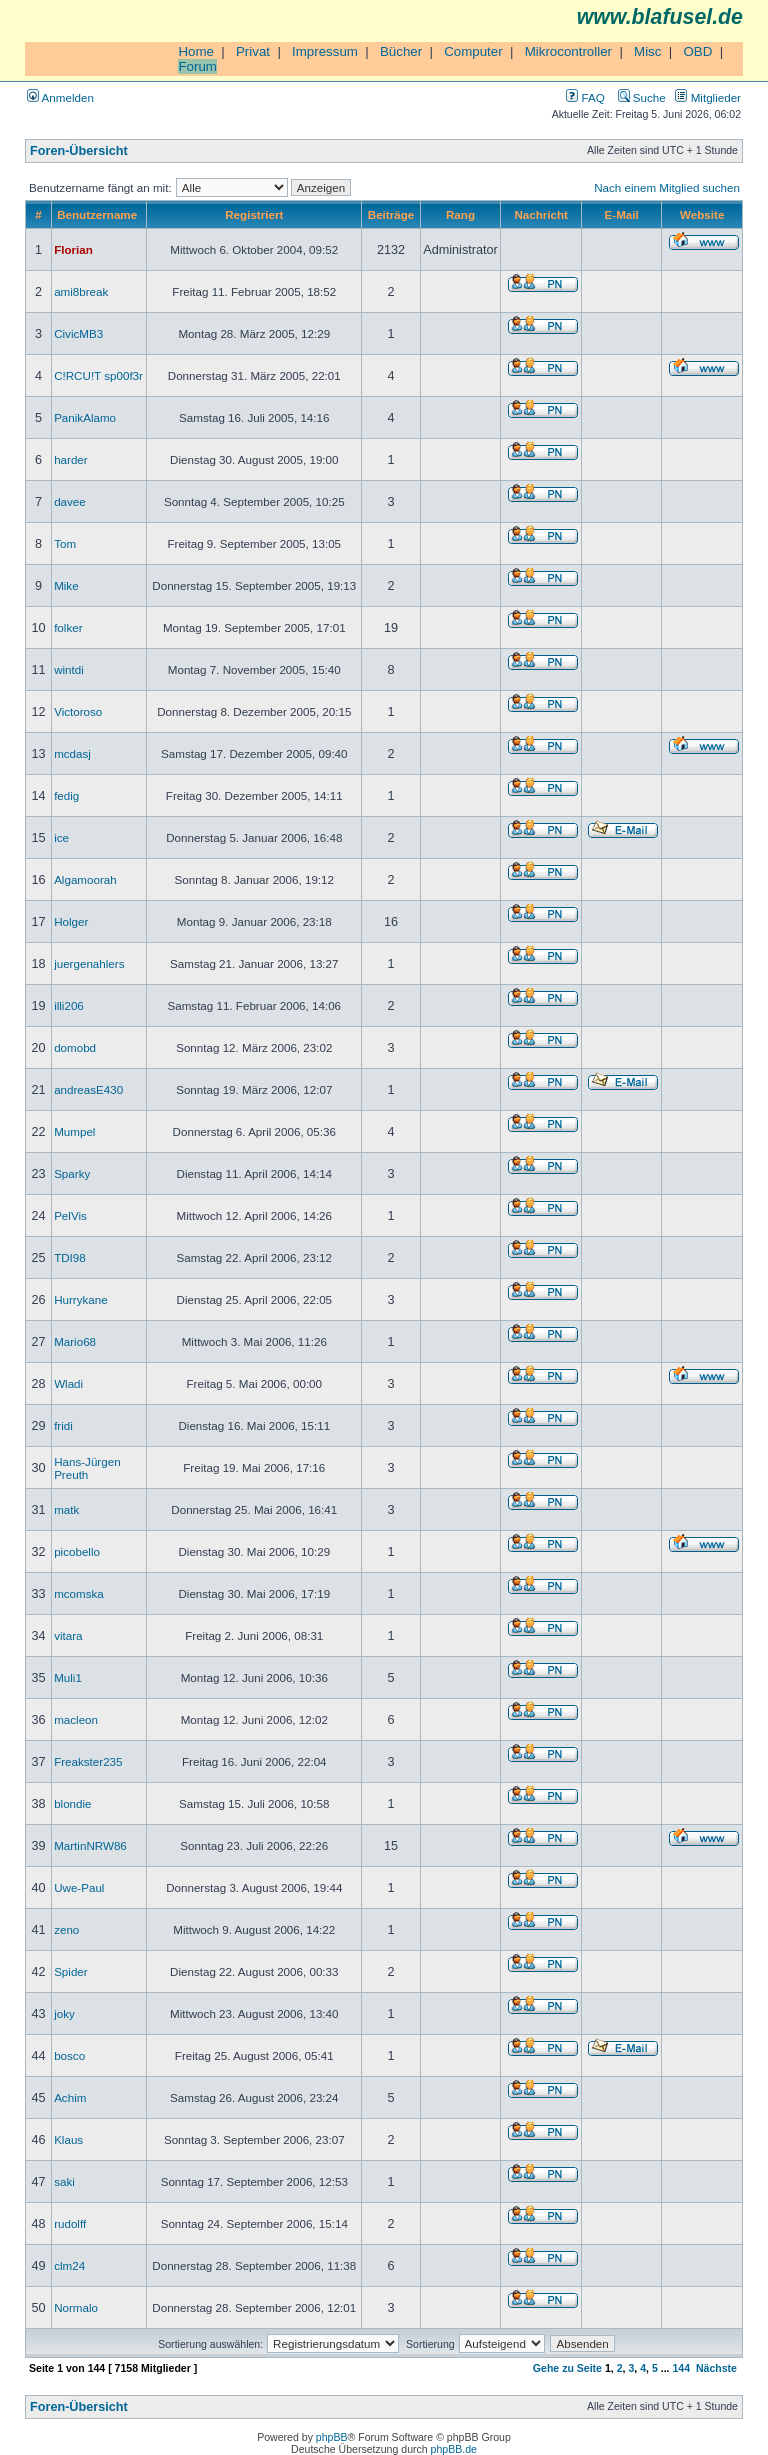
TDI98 (70, 1257)
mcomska (79, 1593)
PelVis (70, 1215)
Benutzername (97, 214)
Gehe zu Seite (567, 2368)
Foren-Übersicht (79, 151)
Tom (65, 543)
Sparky (72, 1173)
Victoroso (78, 711)
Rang (460, 214)
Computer (473, 51)
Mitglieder (708, 97)
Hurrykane (81, 1299)
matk (66, 1509)
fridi (63, 1425)
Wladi (68, 1383)
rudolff (70, 2223)
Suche (642, 97)
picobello (77, 1551)
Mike (66, 585)
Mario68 (75, 1341)
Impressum (325, 51)
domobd (75, 1047)
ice (61, 837)
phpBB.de (454, 2449)
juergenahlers (89, 963)
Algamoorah (85, 879)
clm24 (69, 2265)
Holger (71, 921)
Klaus (68, 2139)
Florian (73, 249)
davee (70, 501)
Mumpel (74, 1131)
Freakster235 (88, 1761)
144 (681, 2368)
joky (64, 2013)
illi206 (69, 1005)
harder (71, 459)
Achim (70, 2097)
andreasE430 (88, 1089)
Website (702, 214)
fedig (66, 795)
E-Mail (622, 214)
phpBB (332, 2437)
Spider (71, 1971)
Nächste (716, 2368)
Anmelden (60, 97)
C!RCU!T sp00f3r (98, 375)
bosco (69, 2055)
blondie (72, 1803)
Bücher (401, 51)
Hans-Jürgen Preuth (87, 1468)
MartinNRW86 (90, 1845)
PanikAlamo (85, 417)
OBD (697, 51)
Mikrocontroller (568, 51)
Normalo (76, 2307)
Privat (253, 51)
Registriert (254, 214)
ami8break (81, 291)
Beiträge (391, 214)
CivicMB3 (78, 333)
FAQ (585, 97)
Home (196, 51)
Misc (647, 51)
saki (64, 2181)
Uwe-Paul (79, 1887)
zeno (66, 1929)
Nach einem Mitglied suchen (667, 187)
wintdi (69, 669)
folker (68, 627)
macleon (76, 1719)
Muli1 (68, 1677)
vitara (68, 1635)
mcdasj (72, 753)
